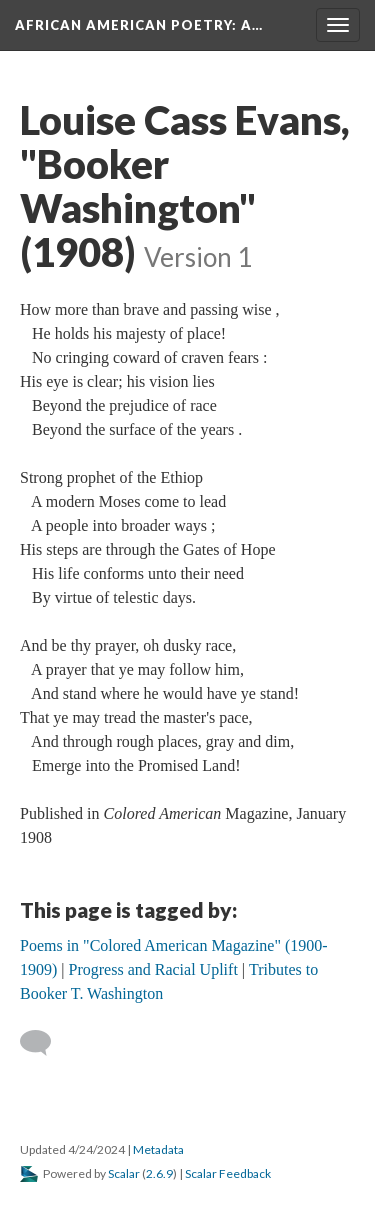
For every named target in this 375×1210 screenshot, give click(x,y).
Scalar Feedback (228, 1173)
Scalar (124, 1173)
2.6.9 (159, 1173)
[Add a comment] (44, 1043)
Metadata (158, 1149)
